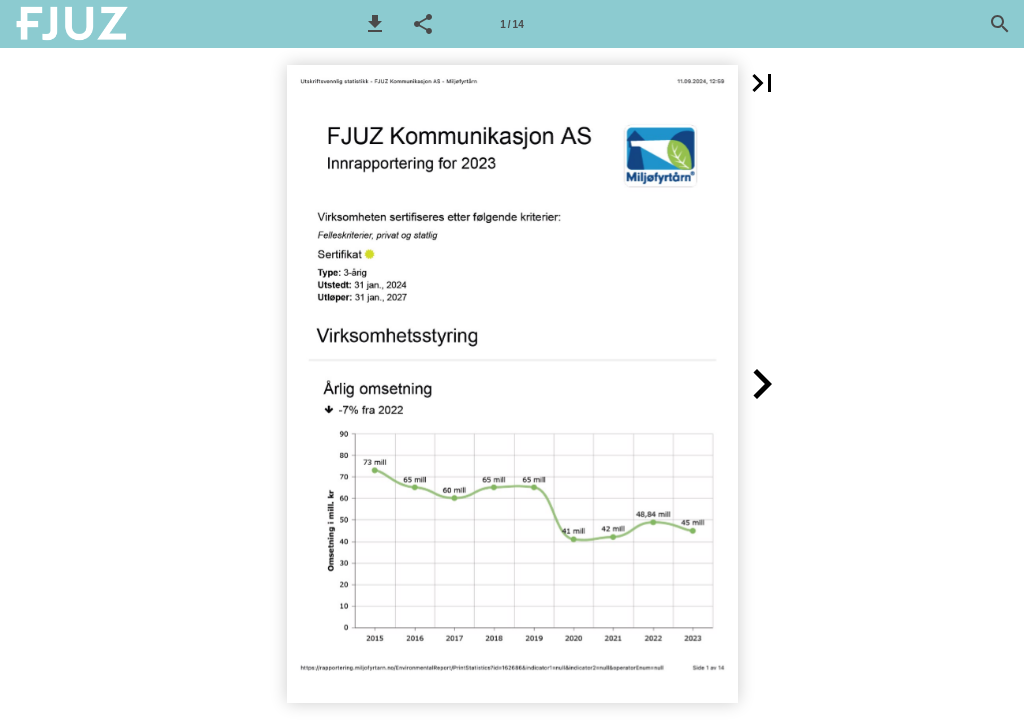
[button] (375, 24)
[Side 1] (512, 24)
